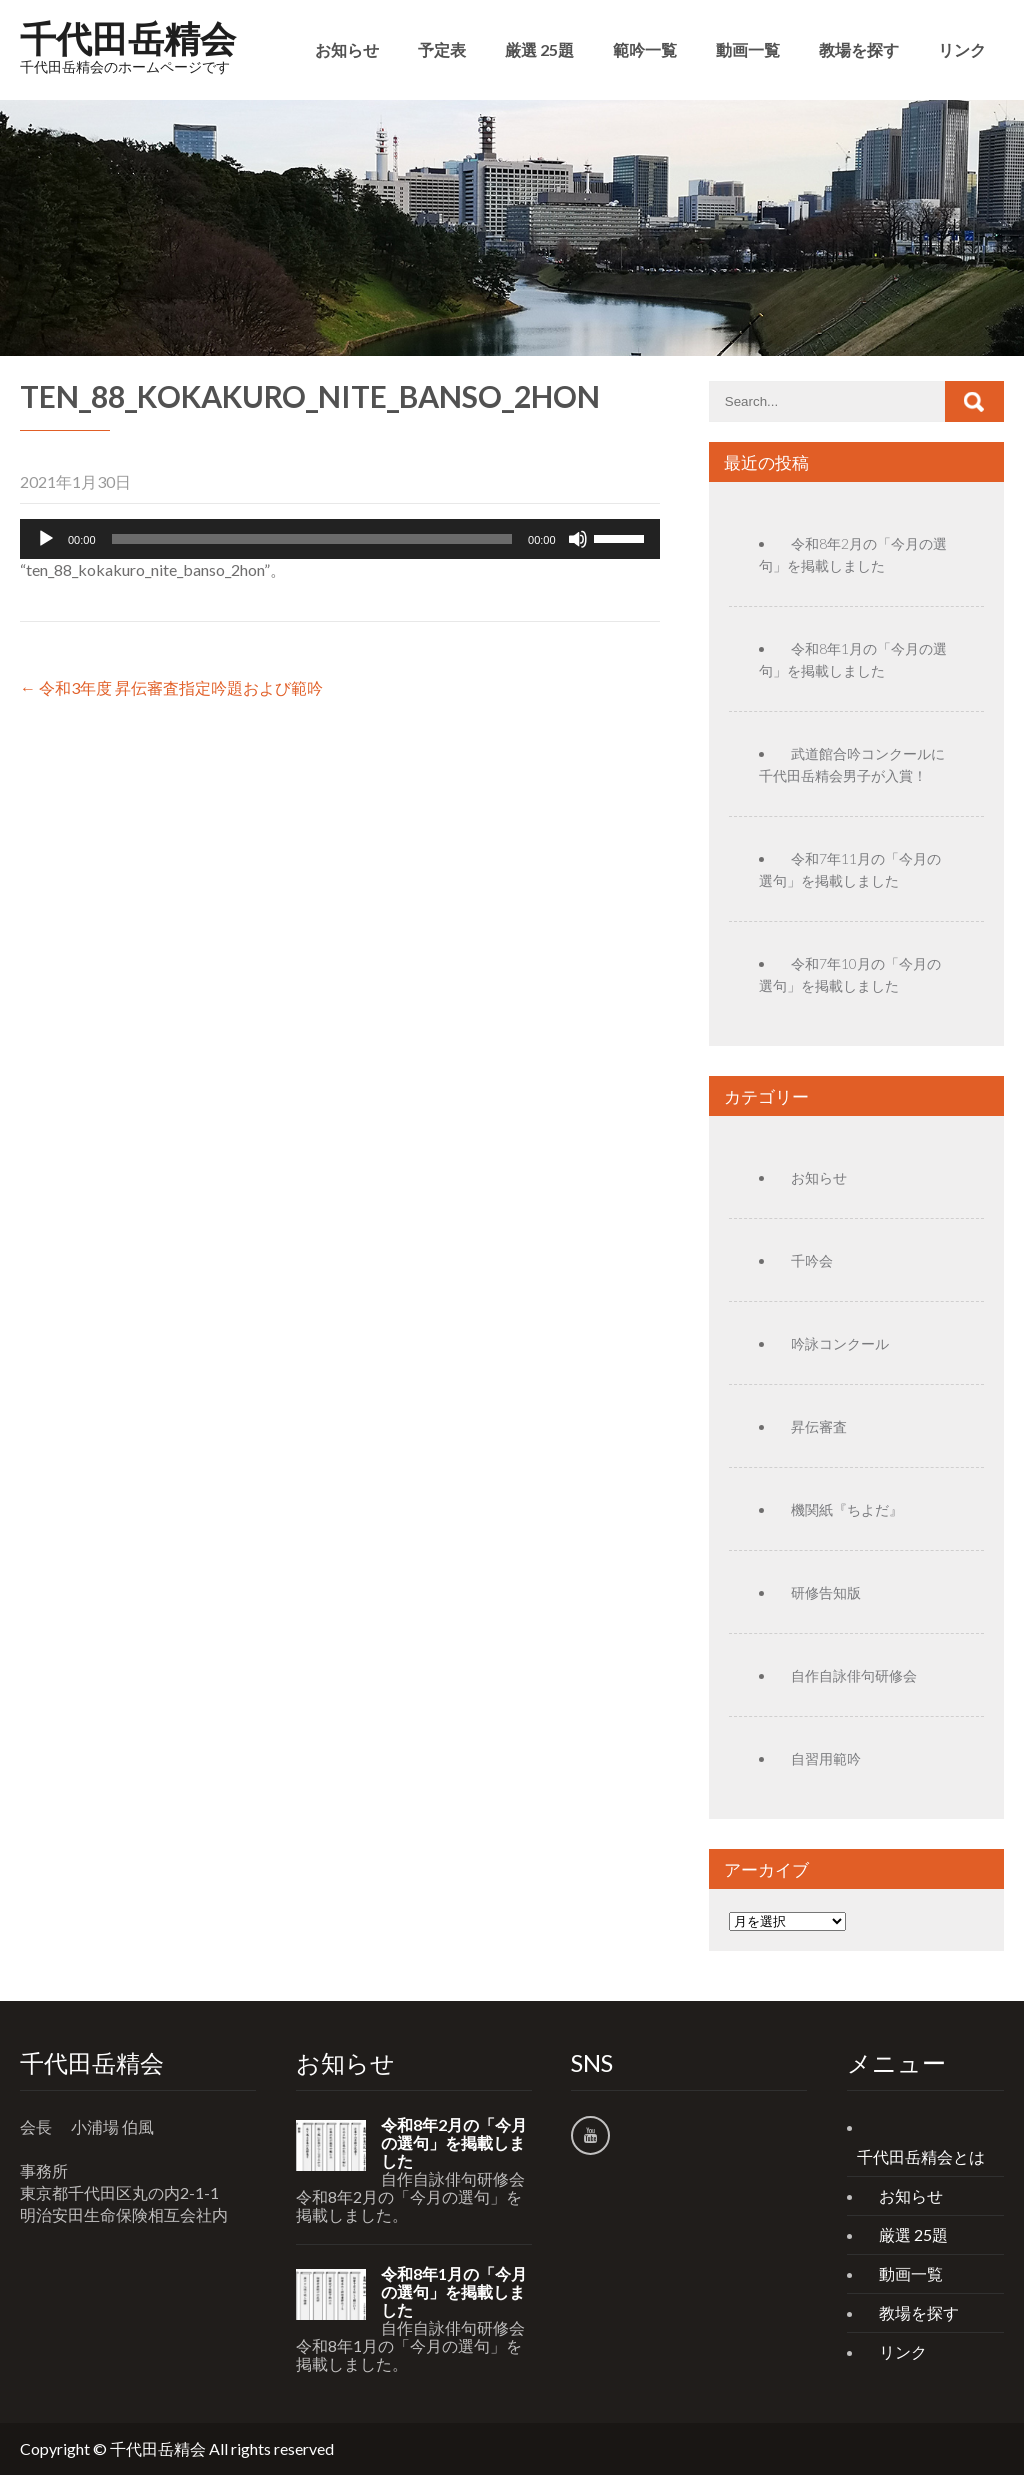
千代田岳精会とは (921, 2156)
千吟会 (812, 1260)
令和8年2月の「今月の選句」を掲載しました (454, 2143)
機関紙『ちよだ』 (847, 1509)
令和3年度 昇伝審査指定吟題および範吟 (171, 687)
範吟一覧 (645, 49)
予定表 (442, 49)
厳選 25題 (539, 49)
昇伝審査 (819, 1426)
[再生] (46, 539)
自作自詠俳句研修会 (854, 1675)
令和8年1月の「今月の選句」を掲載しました (454, 2292)
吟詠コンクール (840, 1343)
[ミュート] (578, 539)
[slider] (312, 539)
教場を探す (859, 49)
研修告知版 (826, 1592)
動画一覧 (748, 49)
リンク (962, 49)
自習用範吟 (826, 1758)
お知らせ (347, 49)
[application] (340, 539)
